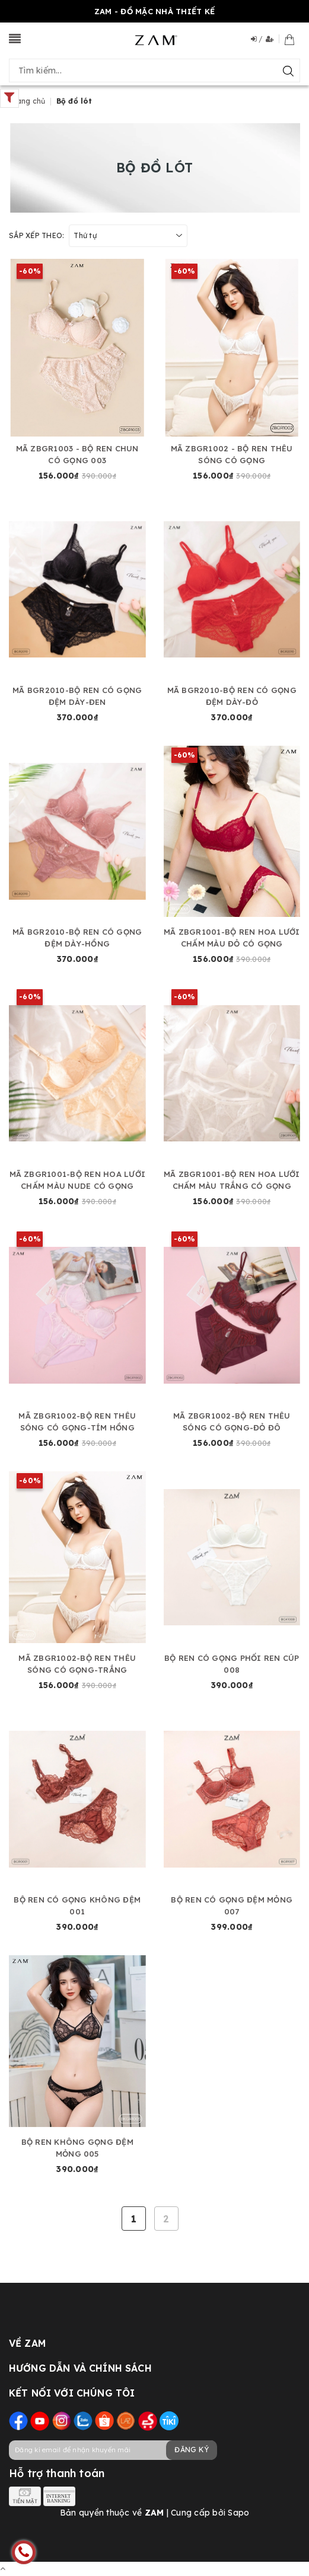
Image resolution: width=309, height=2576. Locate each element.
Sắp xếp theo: (36, 235)
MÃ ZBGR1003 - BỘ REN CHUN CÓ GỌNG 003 (77, 454)
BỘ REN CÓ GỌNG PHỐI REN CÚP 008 (231, 1663)
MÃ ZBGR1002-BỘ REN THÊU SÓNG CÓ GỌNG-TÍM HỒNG (77, 1421)
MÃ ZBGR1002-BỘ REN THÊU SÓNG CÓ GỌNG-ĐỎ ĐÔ (232, 1421)
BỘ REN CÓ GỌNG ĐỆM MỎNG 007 (231, 1905)
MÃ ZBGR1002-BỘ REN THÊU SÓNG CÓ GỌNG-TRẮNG (77, 1663)
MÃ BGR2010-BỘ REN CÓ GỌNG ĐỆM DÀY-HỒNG (77, 937)
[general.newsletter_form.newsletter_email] (112, 2450)
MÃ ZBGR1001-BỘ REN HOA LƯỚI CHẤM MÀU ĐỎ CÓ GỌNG (232, 937)
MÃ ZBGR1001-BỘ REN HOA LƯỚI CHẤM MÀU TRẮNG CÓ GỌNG (232, 1180)
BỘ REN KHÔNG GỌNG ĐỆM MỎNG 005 (77, 2147)
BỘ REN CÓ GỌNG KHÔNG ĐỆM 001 (77, 1905)
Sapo (238, 2512)
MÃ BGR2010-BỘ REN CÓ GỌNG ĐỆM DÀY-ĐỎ (232, 696)
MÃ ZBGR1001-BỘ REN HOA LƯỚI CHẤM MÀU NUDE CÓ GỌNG (77, 1180)
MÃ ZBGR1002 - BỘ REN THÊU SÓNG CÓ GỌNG (232, 454)
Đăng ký (191, 2449)
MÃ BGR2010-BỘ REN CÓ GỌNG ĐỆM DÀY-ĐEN (77, 696)
